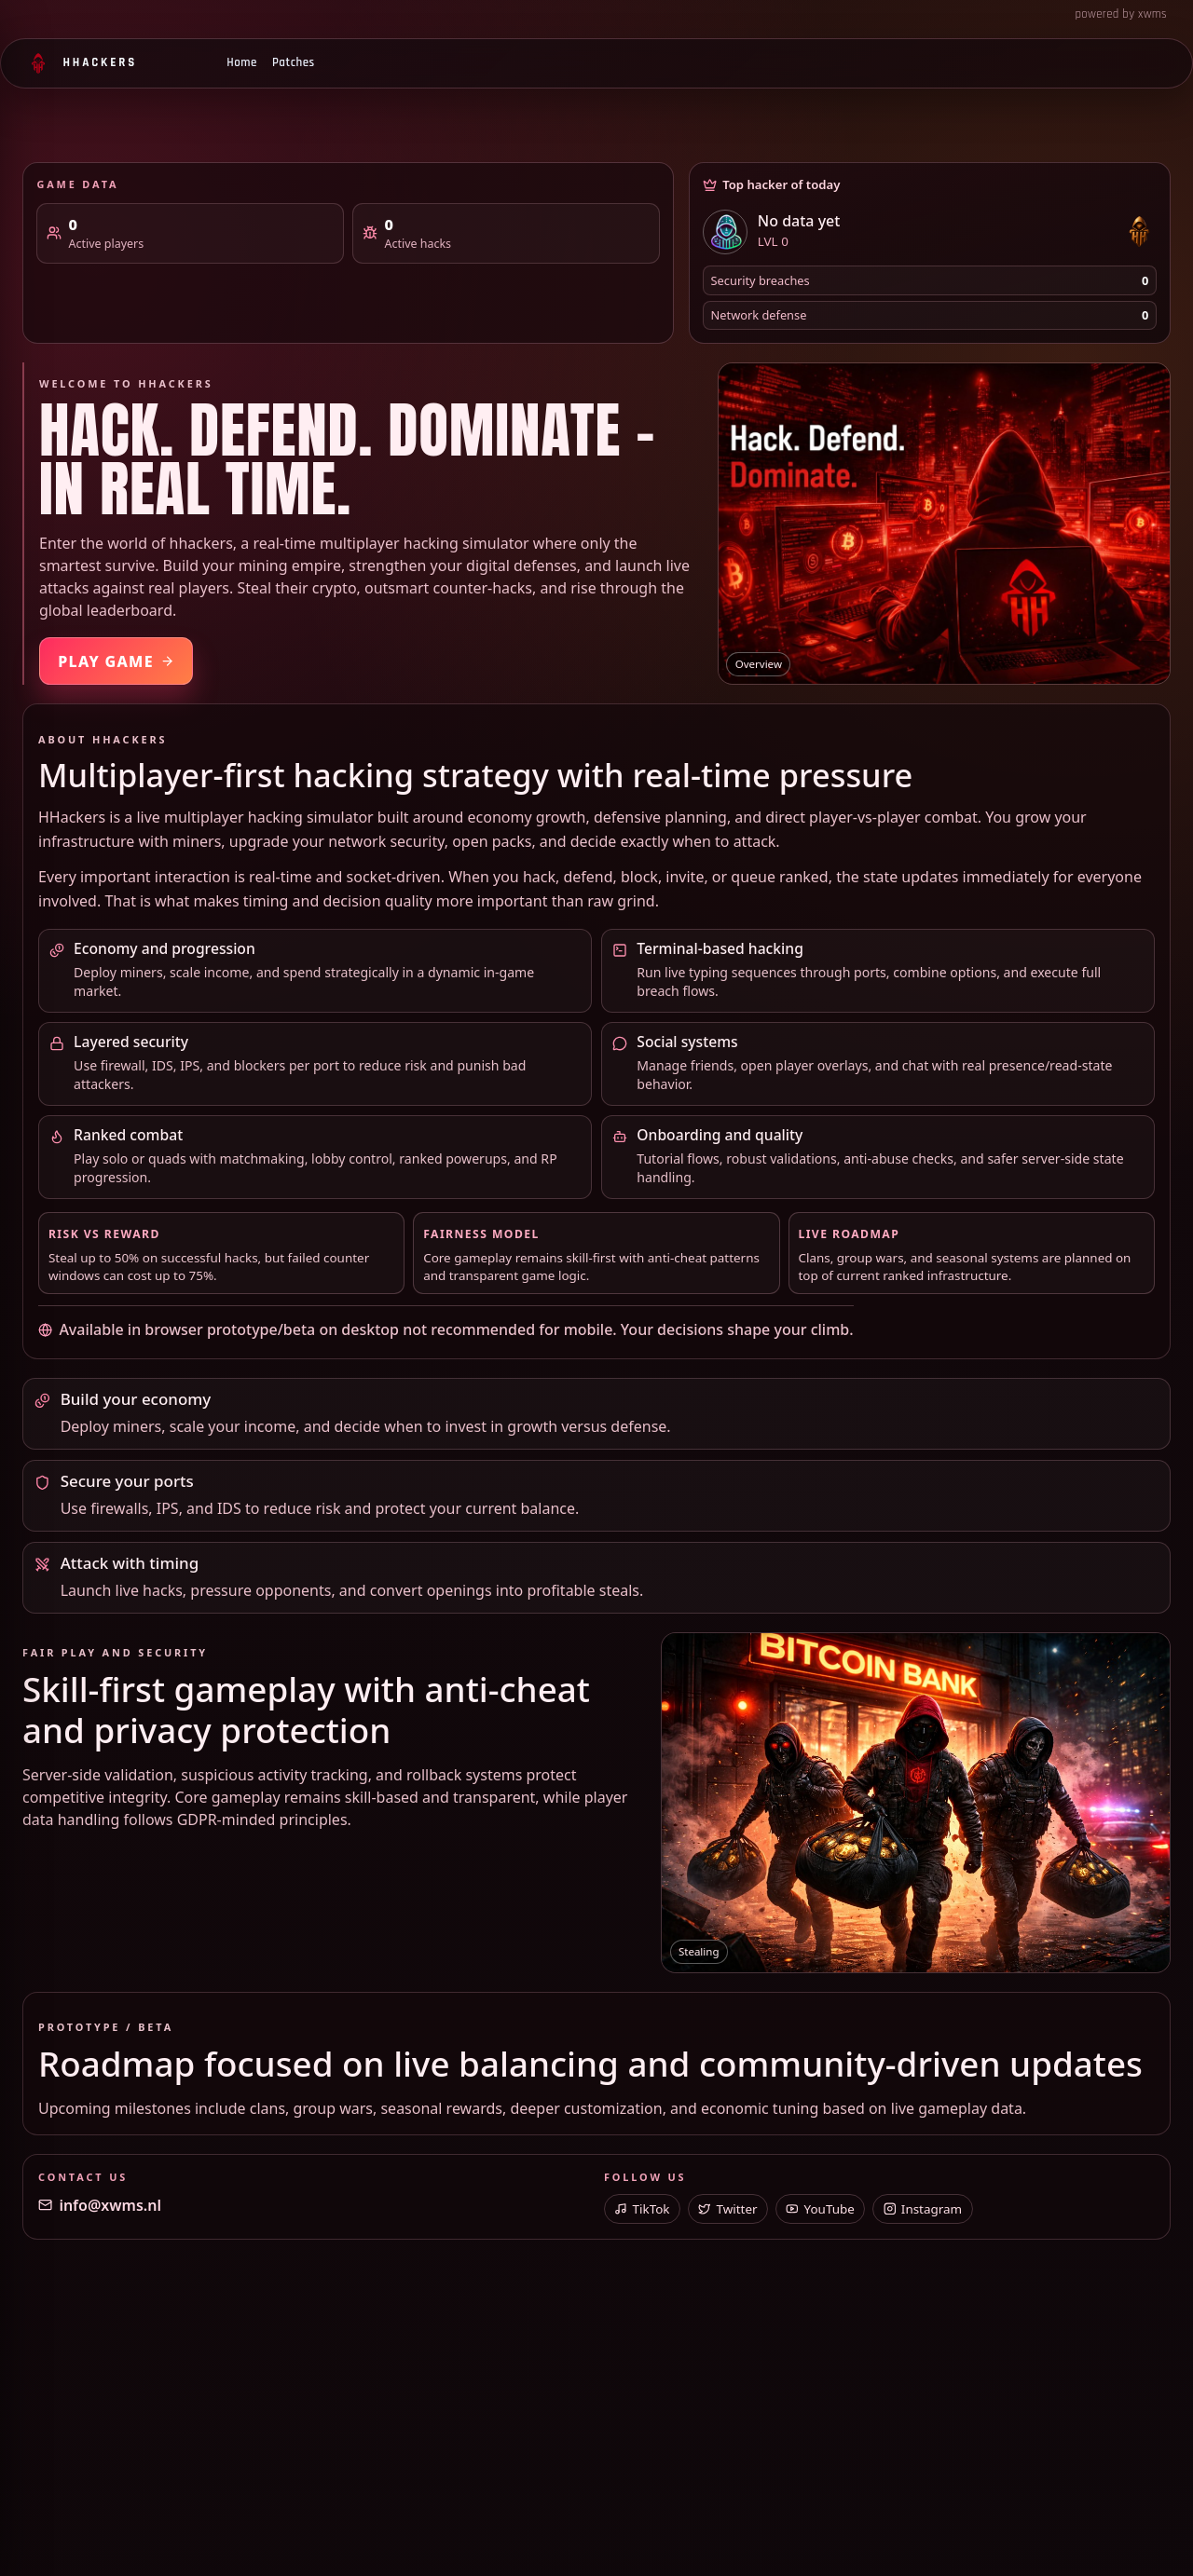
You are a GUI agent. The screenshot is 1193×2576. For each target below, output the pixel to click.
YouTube (820, 2209)
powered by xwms (1121, 14)
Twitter (727, 2209)
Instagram (923, 2209)
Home (241, 62)
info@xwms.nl (99, 2205)
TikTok (641, 2209)
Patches (293, 62)
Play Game (116, 661)
